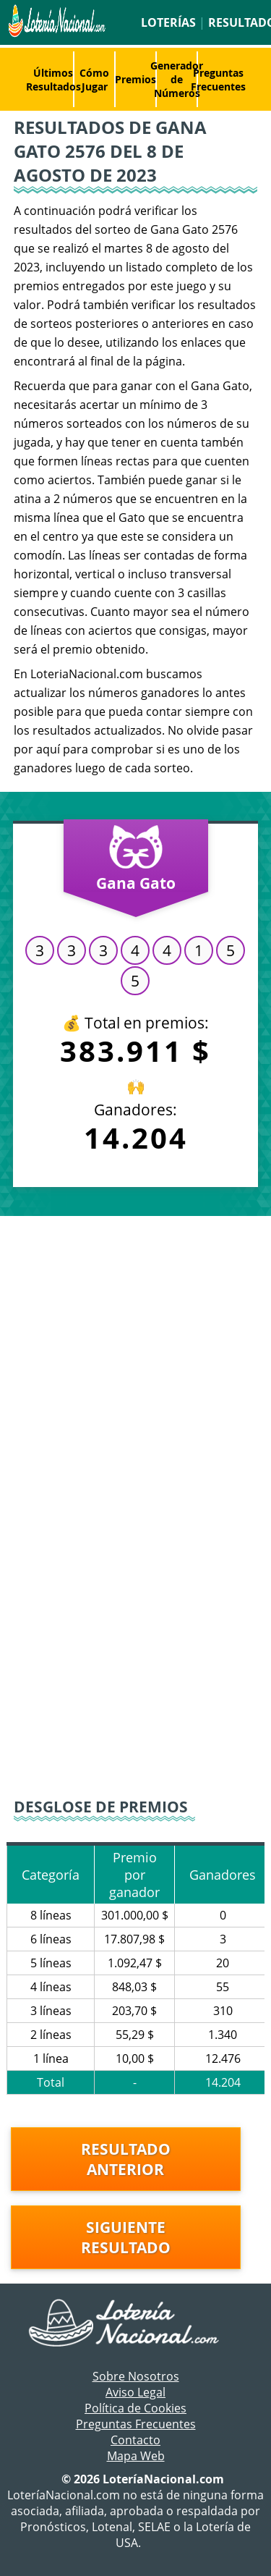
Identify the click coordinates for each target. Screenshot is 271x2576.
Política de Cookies (135, 2408)
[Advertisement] (135, 1359)
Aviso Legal (135, 2392)
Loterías (168, 22)
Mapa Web (136, 2456)
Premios (135, 79)
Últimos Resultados (53, 79)
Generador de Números (176, 79)
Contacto (135, 2440)
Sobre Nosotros (136, 2376)
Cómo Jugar (94, 79)
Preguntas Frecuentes (218, 79)
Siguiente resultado (126, 2237)
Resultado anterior (126, 2159)
